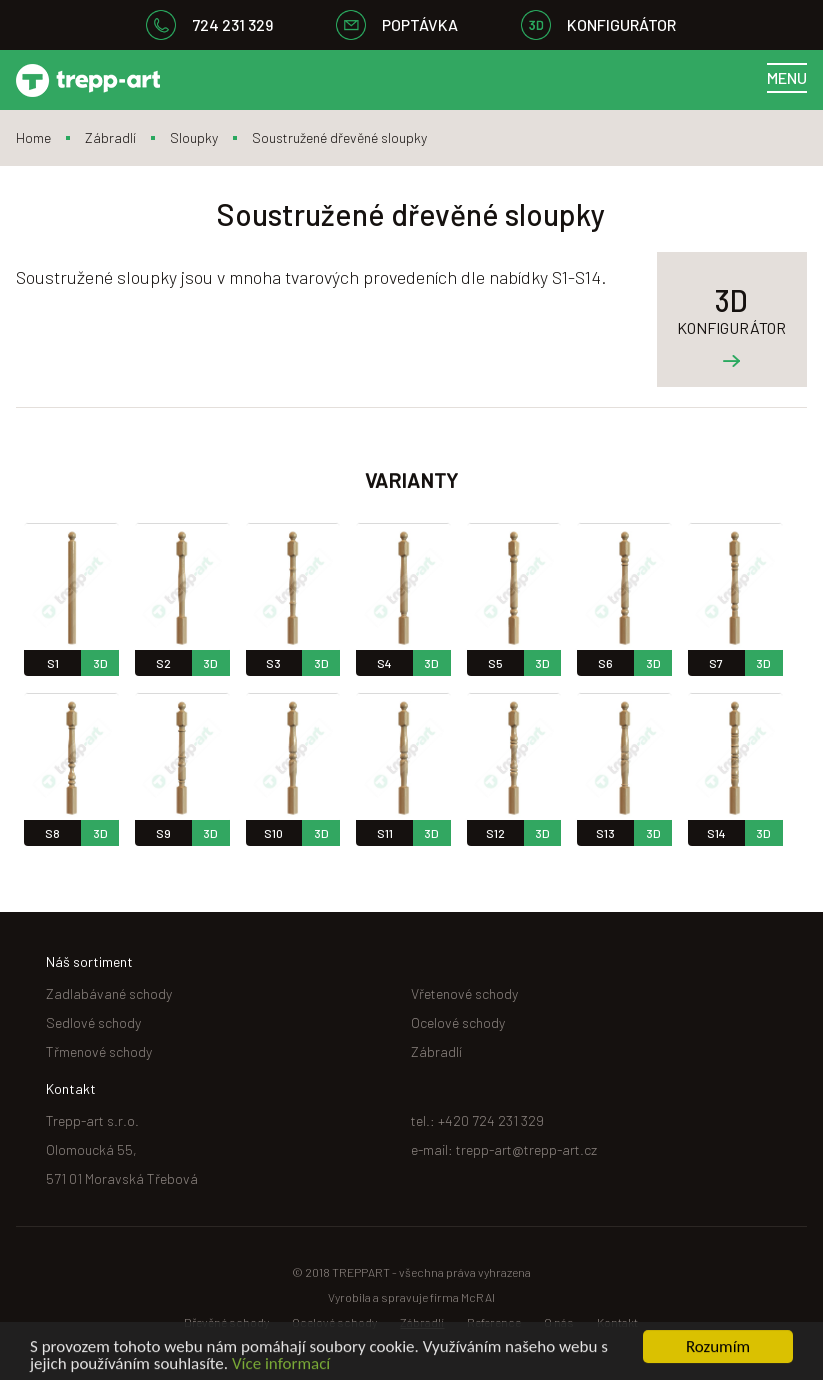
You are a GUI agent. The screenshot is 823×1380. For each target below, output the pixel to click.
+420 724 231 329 (491, 1120)
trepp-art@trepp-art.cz (526, 1149)
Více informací (281, 1366)
